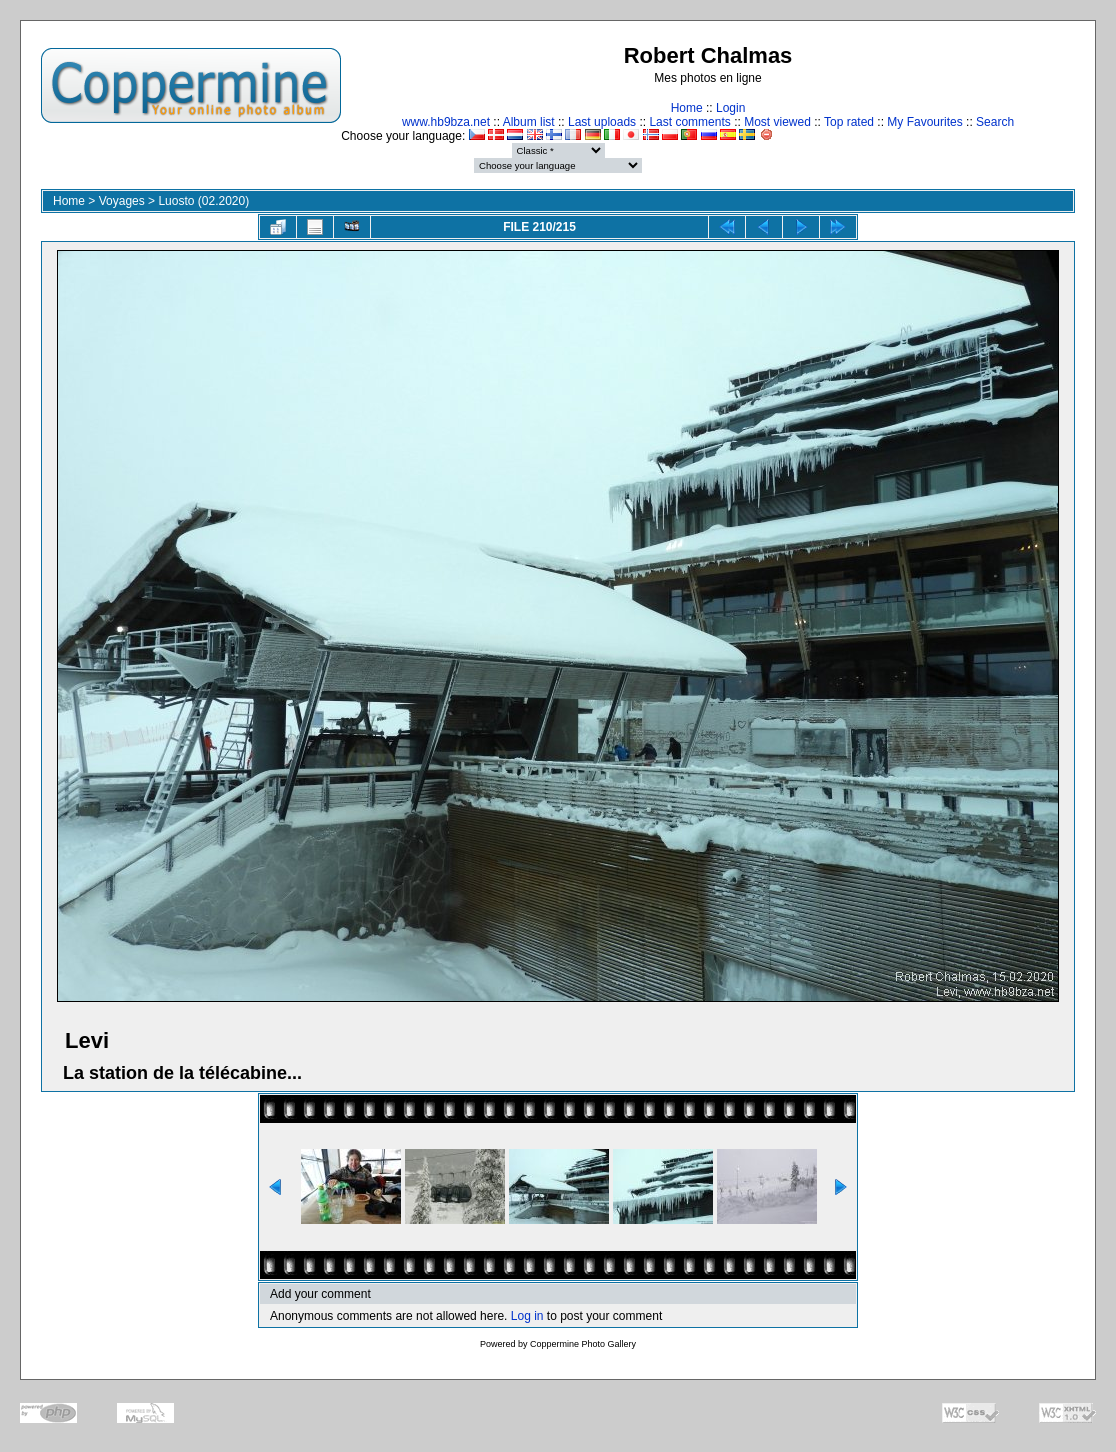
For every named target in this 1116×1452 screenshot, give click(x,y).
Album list (529, 122)
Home (687, 108)
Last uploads (602, 122)
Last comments (689, 122)
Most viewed (777, 122)
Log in (527, 1316)
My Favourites (924, 122)
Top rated (849, 122)
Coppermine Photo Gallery (583, 1344)
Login (730, 108)
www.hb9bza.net (446, 122)
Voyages (122, 201)
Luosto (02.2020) (203, 201)
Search (995, 122)
